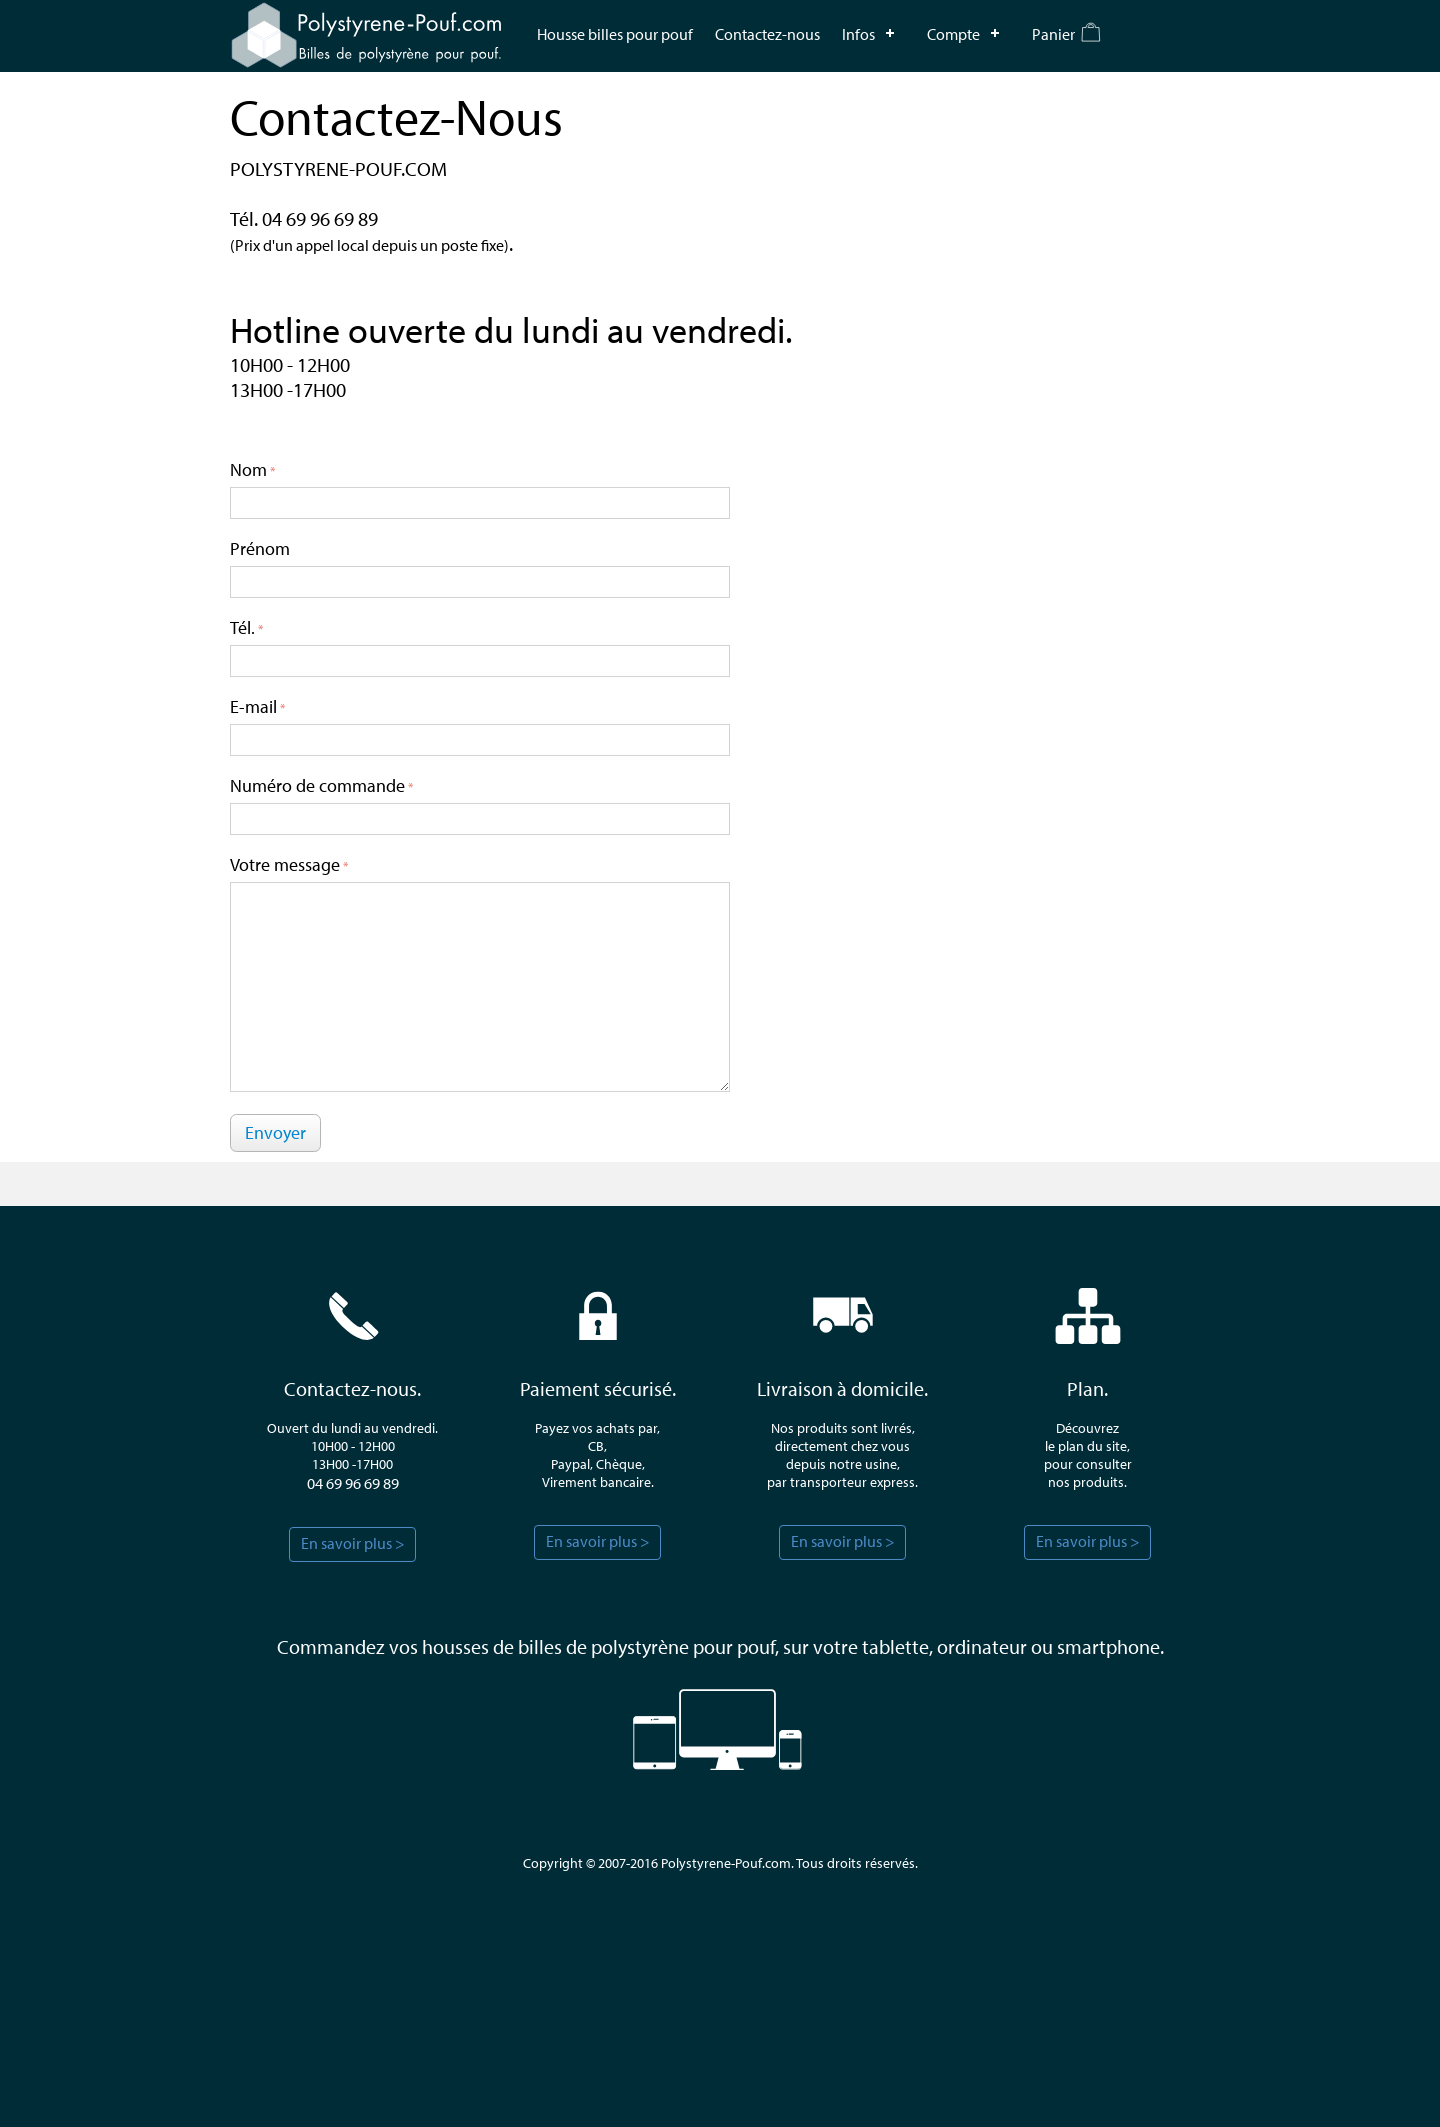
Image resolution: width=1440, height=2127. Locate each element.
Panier (1053, 34)
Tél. (242, 627)
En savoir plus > (353, 1543)
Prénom (260, 548)
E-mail (253, 706)
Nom (248, 469)
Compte (953, 34)
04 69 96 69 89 (353, 1483)
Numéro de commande (317, 785)
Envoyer (275, 1132)
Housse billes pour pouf (615, 34)
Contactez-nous (767, 34)
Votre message (285, 864)
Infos (858, 34)
